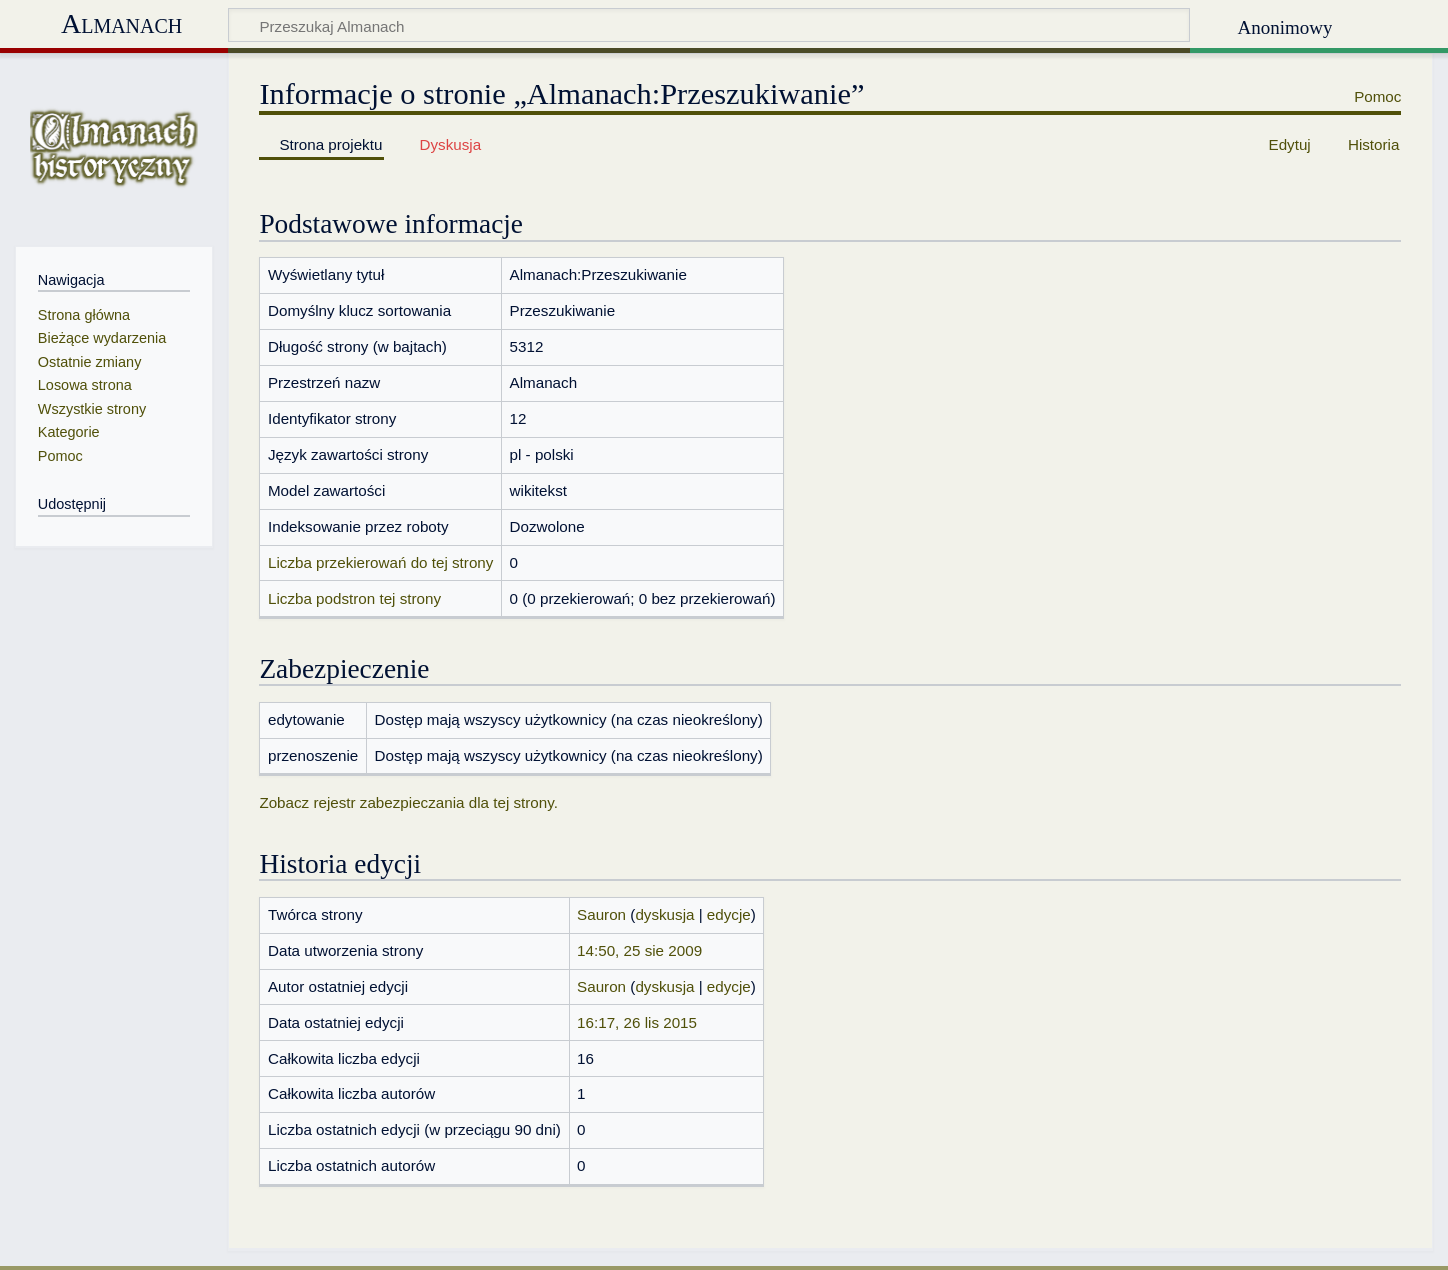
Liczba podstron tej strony (354, 598)
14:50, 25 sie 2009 (639, 950)
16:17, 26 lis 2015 (637, 1022)
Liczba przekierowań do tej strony (380, 562)
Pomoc (1377, 96)
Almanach (121, 23)
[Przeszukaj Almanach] (709, 25)
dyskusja (664, 914)
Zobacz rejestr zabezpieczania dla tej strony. (408, 802)
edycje (729, 914)
